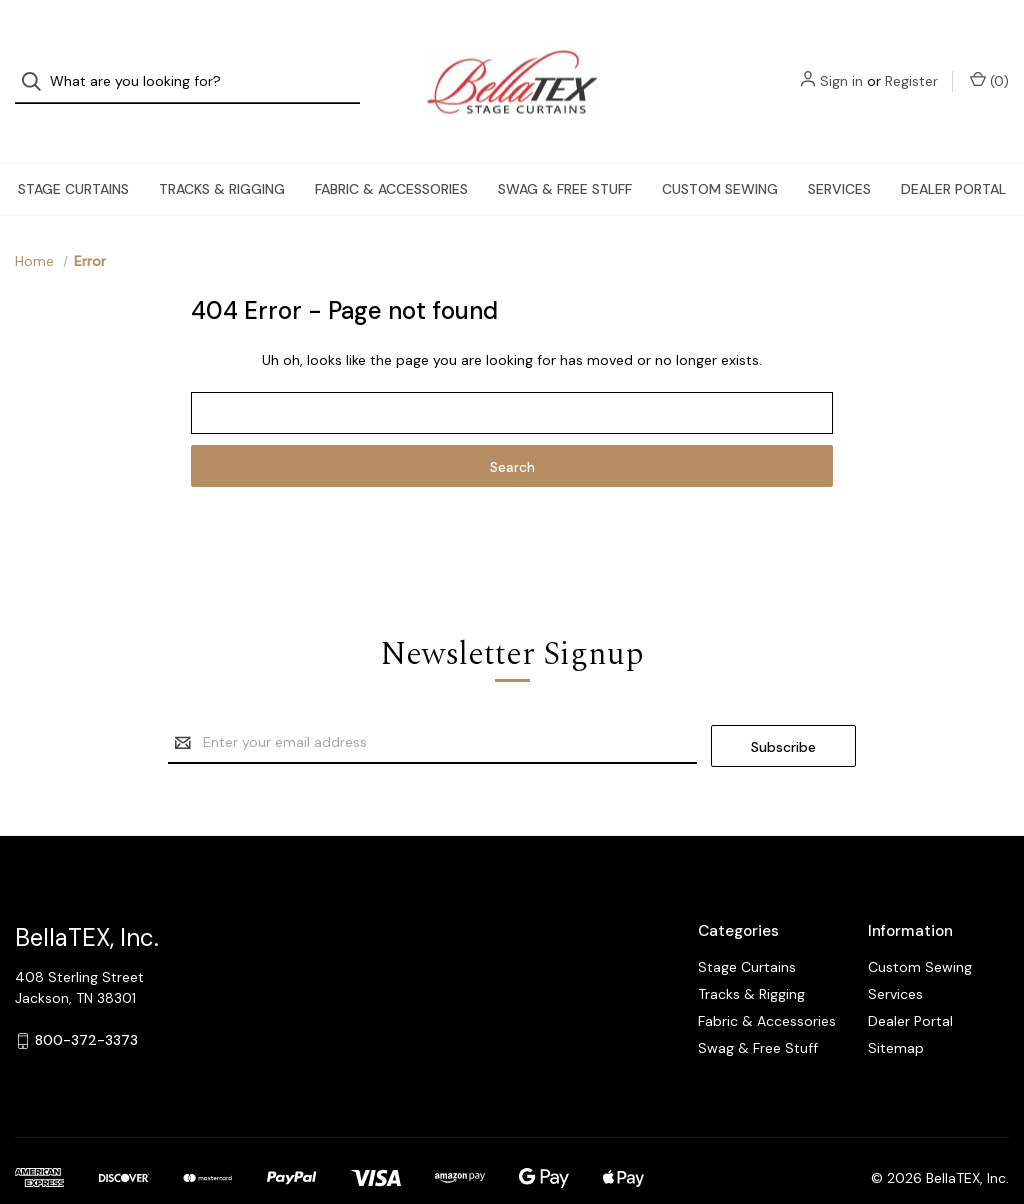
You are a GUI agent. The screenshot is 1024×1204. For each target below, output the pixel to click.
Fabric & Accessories (391, 156)
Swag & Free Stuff (565, 156)
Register (911, 65)
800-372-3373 (86, 1004)
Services (839, 156)
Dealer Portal (953, 156)
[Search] (37, 65)
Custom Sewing (720, 156)
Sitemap (896, 1012)
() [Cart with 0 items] (989, 64)
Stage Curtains (73, 156)
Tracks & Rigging (222, 156)
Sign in (841, 65)
